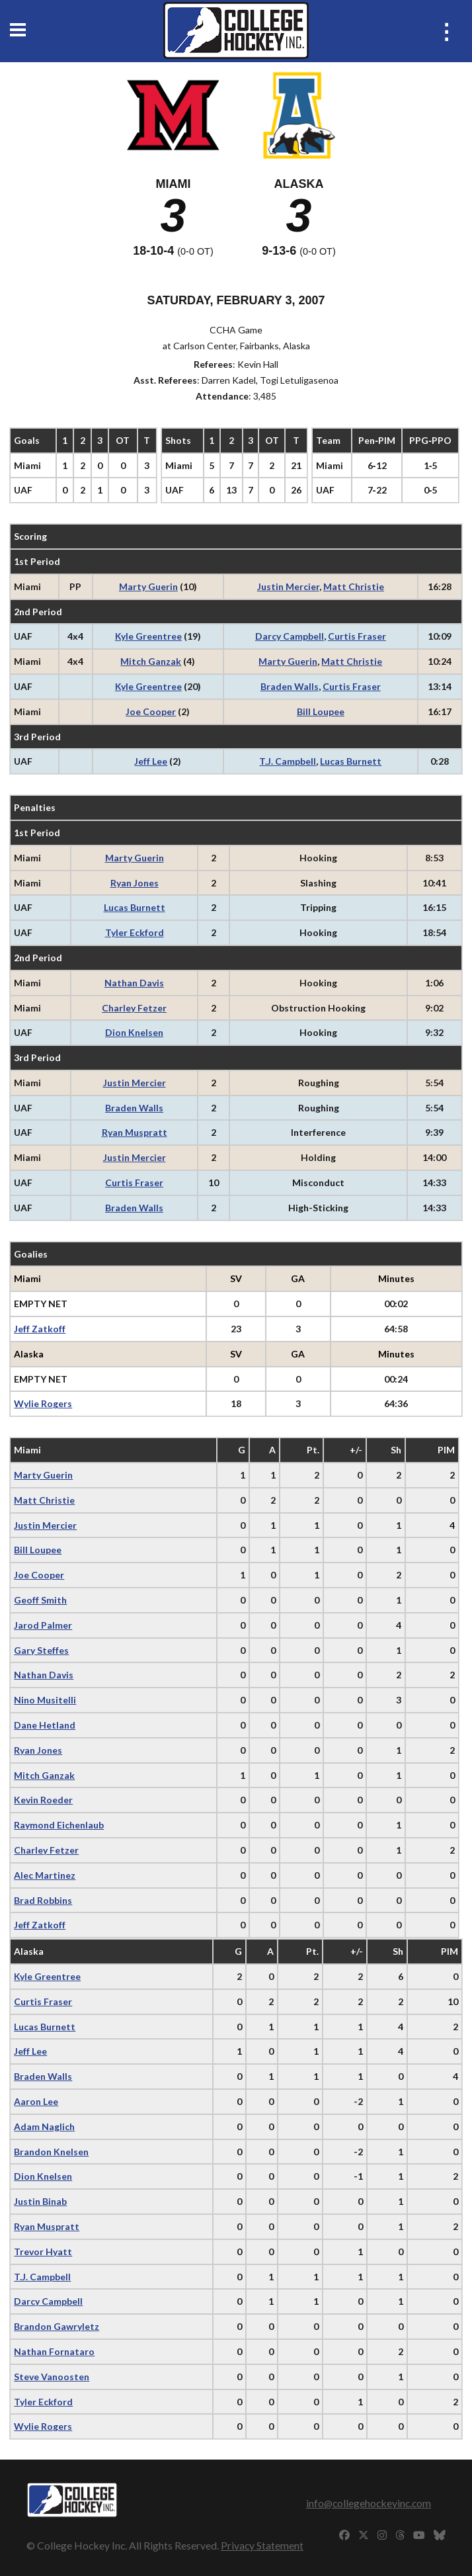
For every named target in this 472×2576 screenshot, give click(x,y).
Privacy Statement (262, 2545)
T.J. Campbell (287, 761)
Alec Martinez (44, 1875)
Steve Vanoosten (51, 2376)
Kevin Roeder (43, 1799)
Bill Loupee (320, 711)
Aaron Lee (36, 2101)
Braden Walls (289, 686)
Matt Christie (353, 586)
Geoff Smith (40, 1600)
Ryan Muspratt (134, 1132)
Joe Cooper (151, 711)
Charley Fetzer (134, 1007)
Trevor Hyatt (43, 2251)
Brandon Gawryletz (56, 2326)
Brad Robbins (43, 1900)
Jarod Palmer (43, 1625)
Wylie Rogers (43, 1403)
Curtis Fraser (357, 636)
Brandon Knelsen (51, 2151)
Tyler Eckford (134, 932)
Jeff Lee (150, 761)
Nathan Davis (134, 982)
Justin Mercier (288, 586)
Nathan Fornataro (54, 2351)
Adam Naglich (44, 2126)
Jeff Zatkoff (39, 1328)
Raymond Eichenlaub (59, 1824)
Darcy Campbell (289, 636)
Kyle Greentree (148, 636)
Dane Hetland (44, 1725)
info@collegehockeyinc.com (368, 2503)
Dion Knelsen (134, 1032)
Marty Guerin (148, 586)
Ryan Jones (134, 882)
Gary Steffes (41, 1650)
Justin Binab (40, 2201)
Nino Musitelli (45, 1699)
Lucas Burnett (350, 761)
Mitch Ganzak (150, 661)
